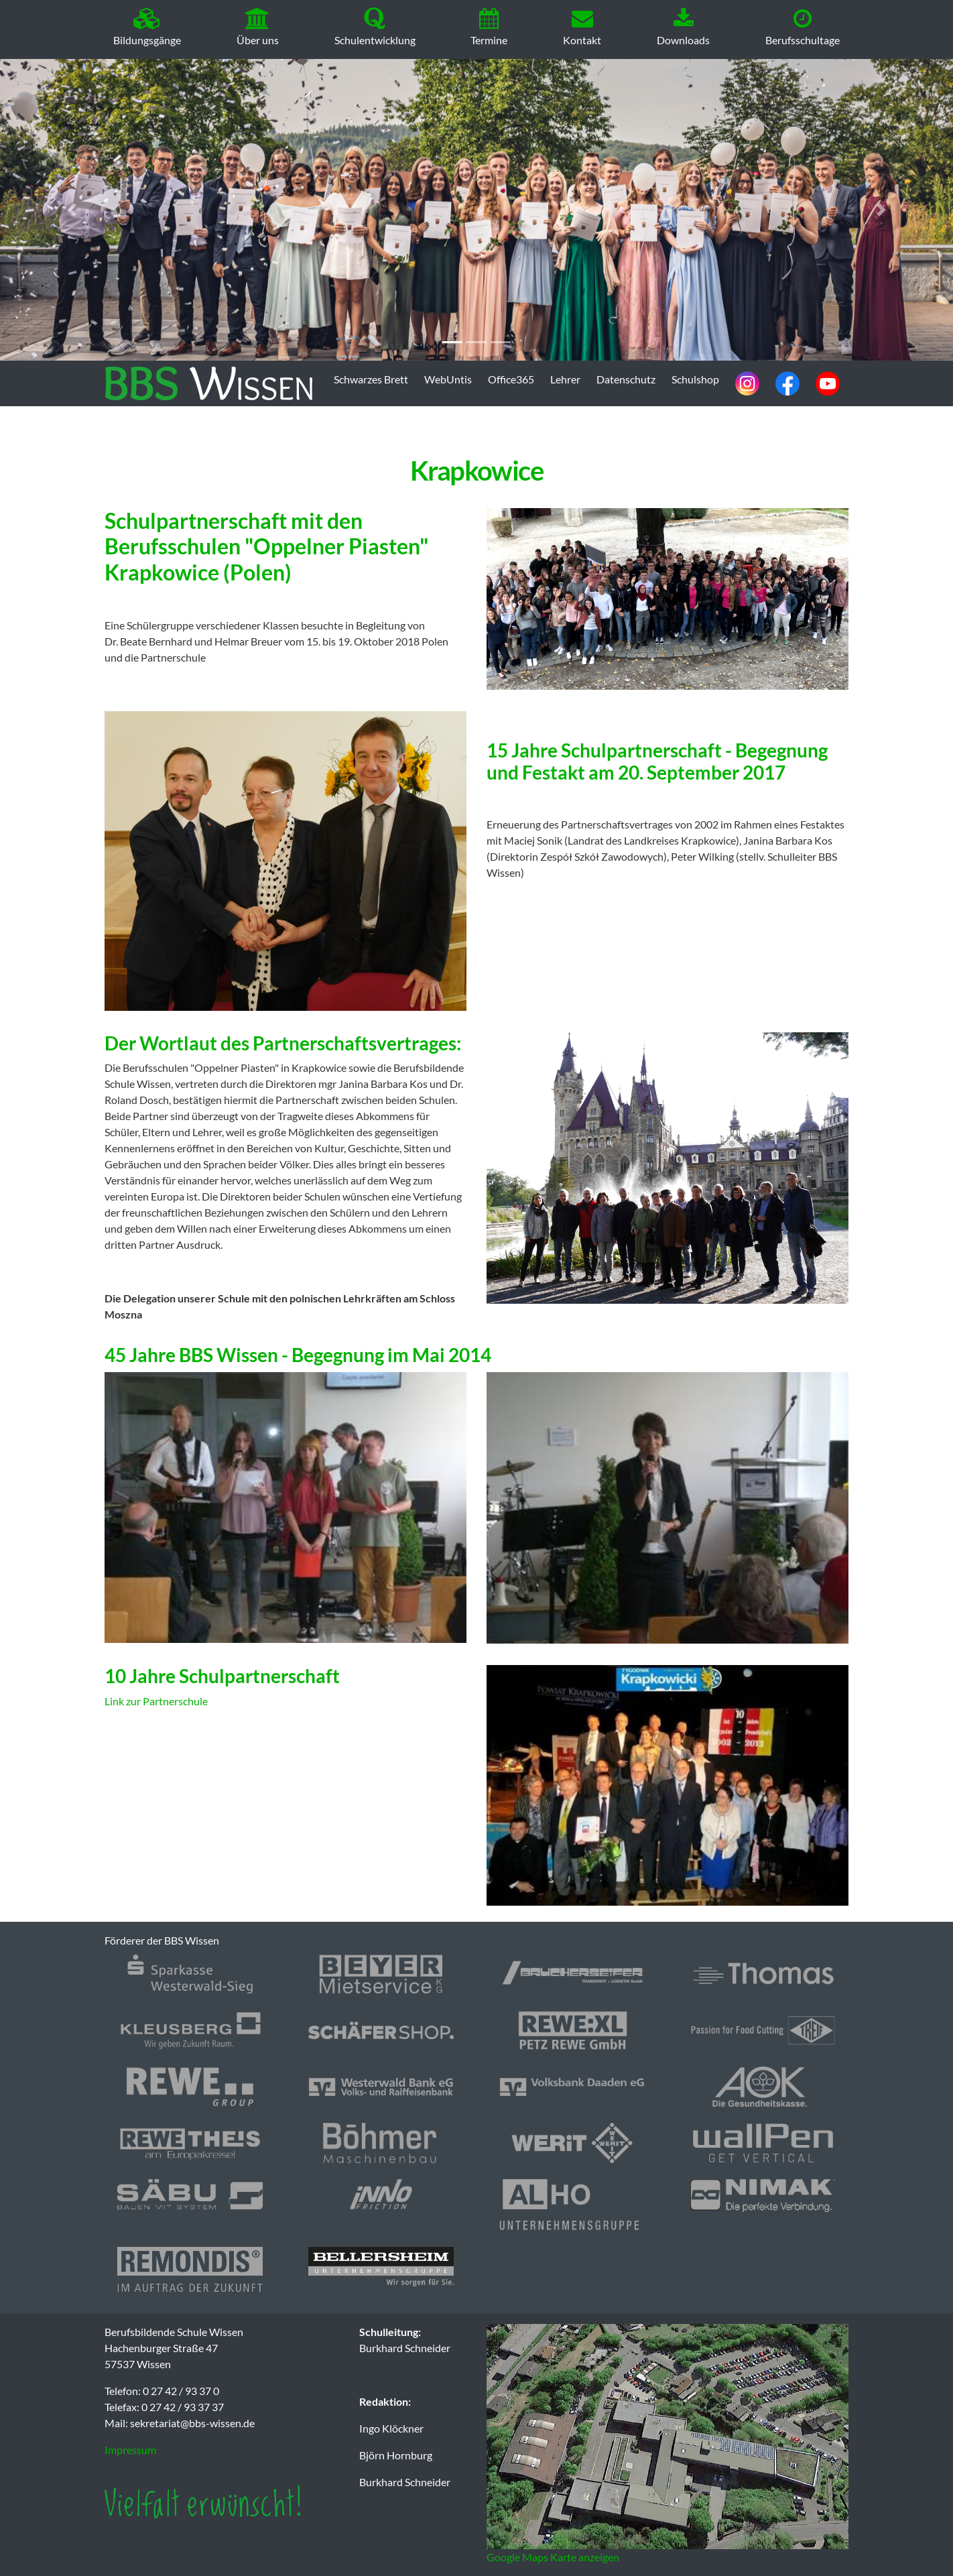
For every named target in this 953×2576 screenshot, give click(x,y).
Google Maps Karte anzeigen (553, 2557)
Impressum (130, 2449)
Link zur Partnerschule (156, 1701)
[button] (71, 210)
